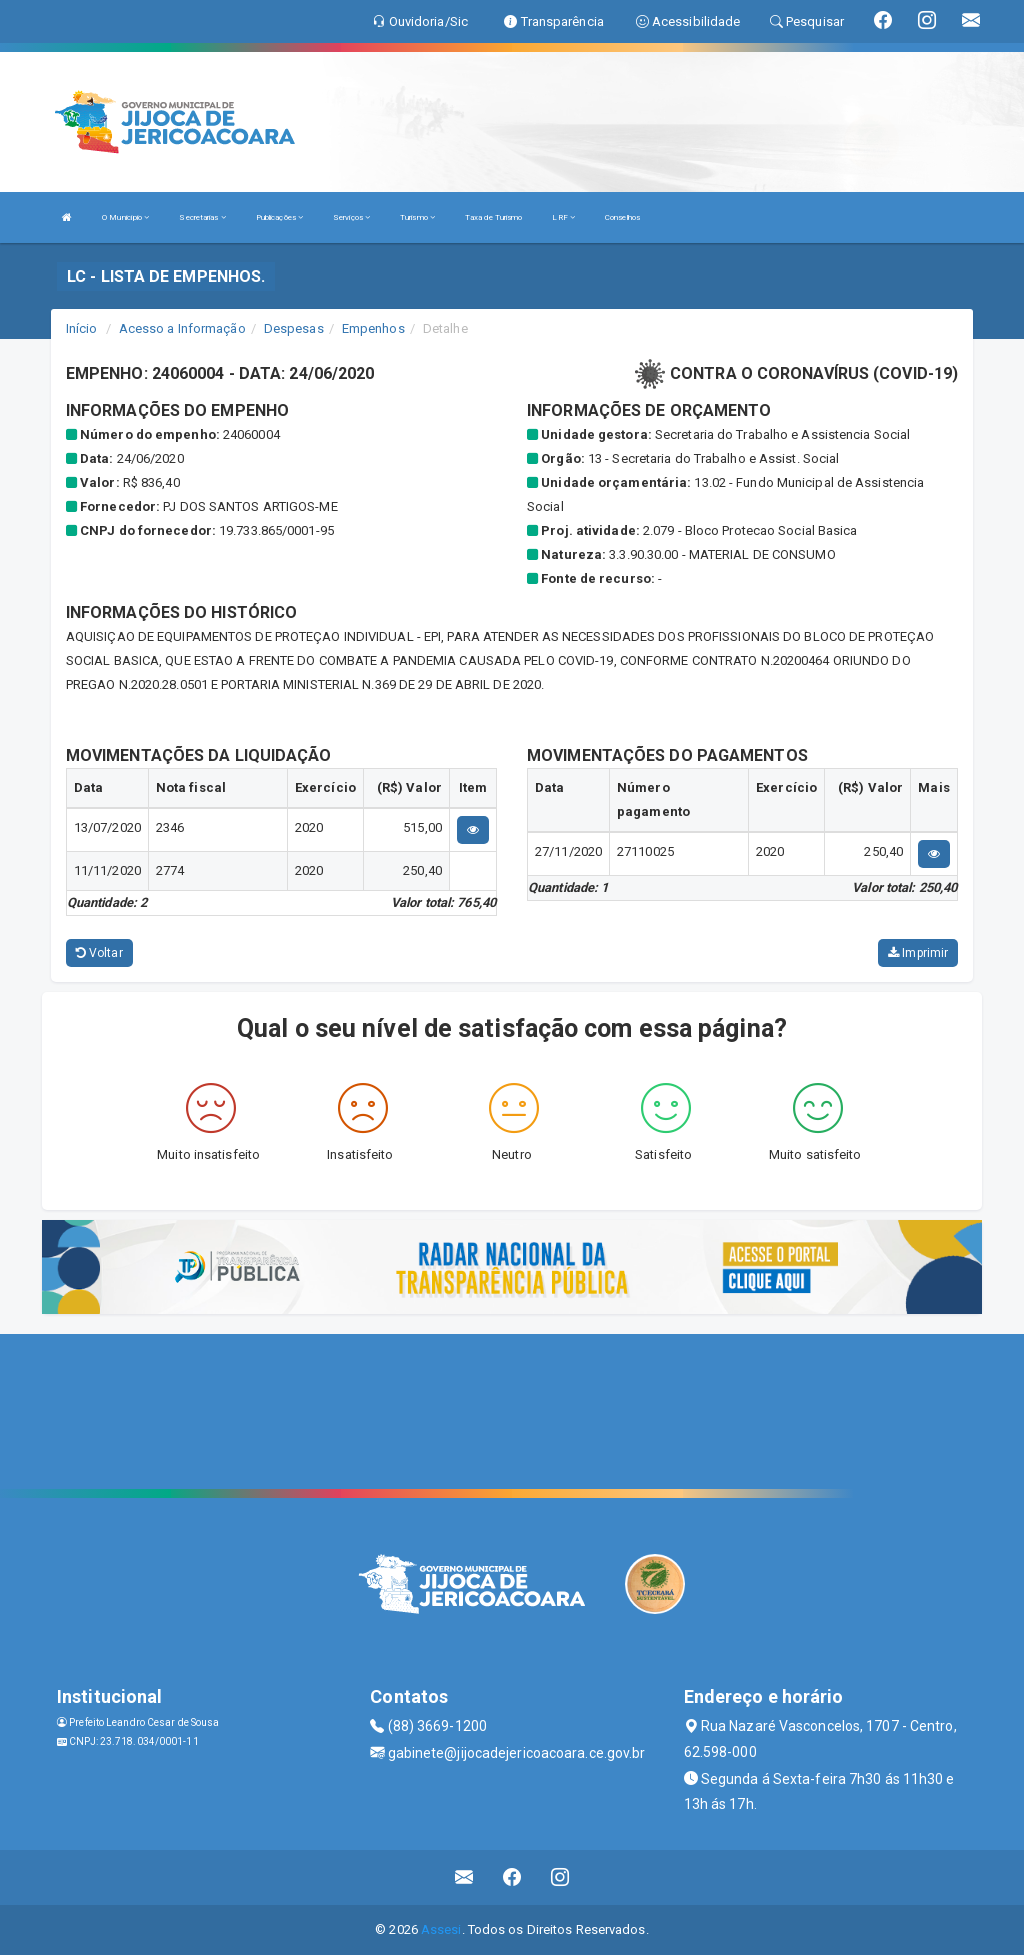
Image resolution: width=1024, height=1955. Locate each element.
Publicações (279, 217)
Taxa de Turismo (494, 217)
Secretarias (202, 217)
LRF (563, 217)
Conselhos (622, 217)
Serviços (351, 217)
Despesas (294, 328)
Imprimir (918, 953)
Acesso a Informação (182, 328)
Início (82, 328)
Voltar (99, 953)
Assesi (441, 1929)
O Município (125, 217)
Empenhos (373, 328)
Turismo (417, 217)
